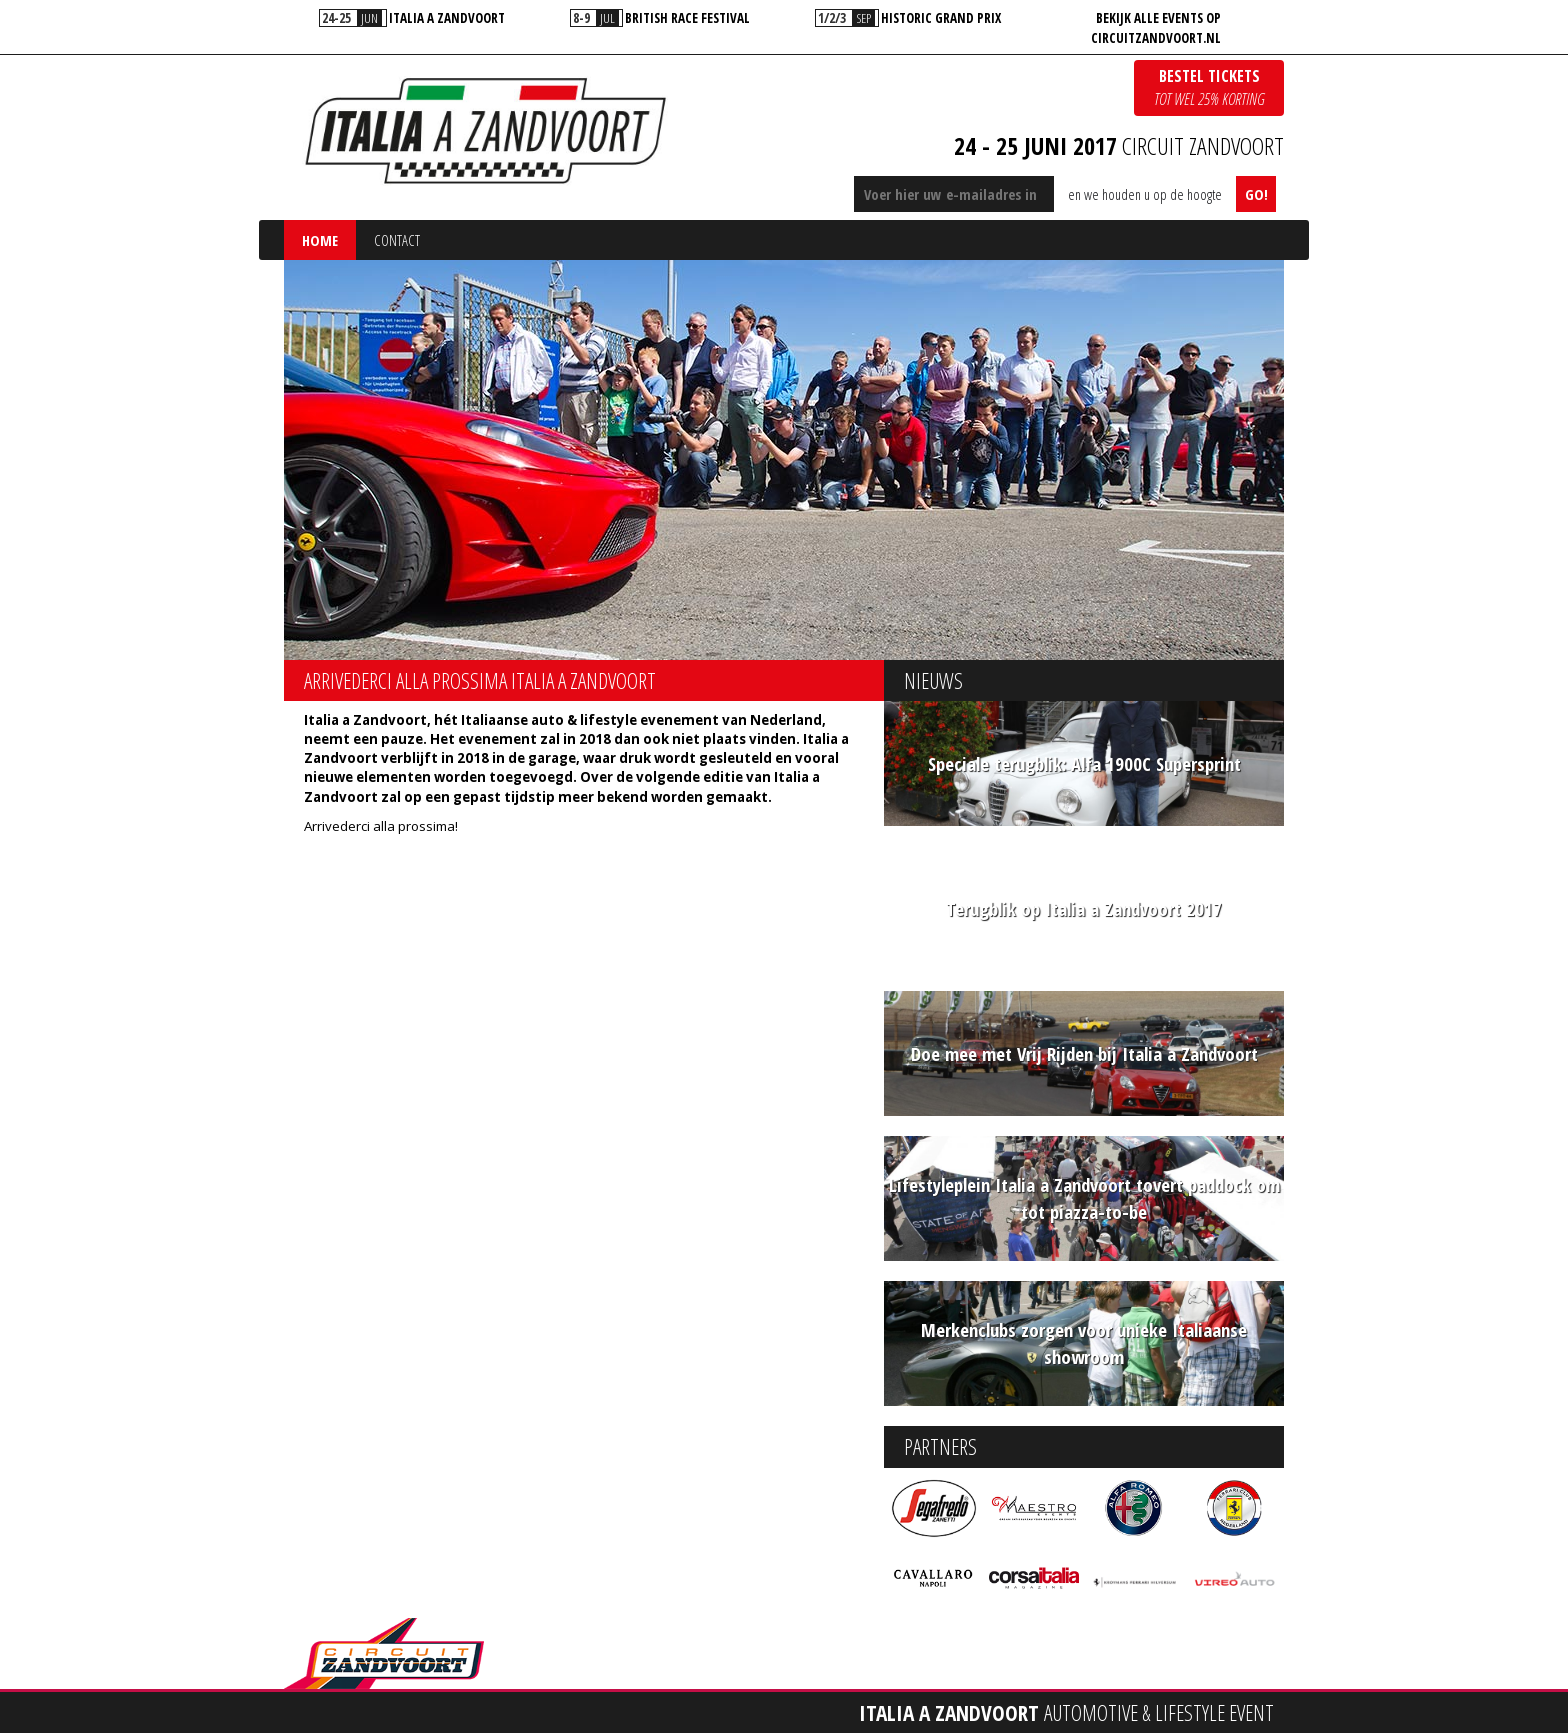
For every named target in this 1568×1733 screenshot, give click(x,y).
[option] (413, 18)
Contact (397, 240)
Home (320, 240)
